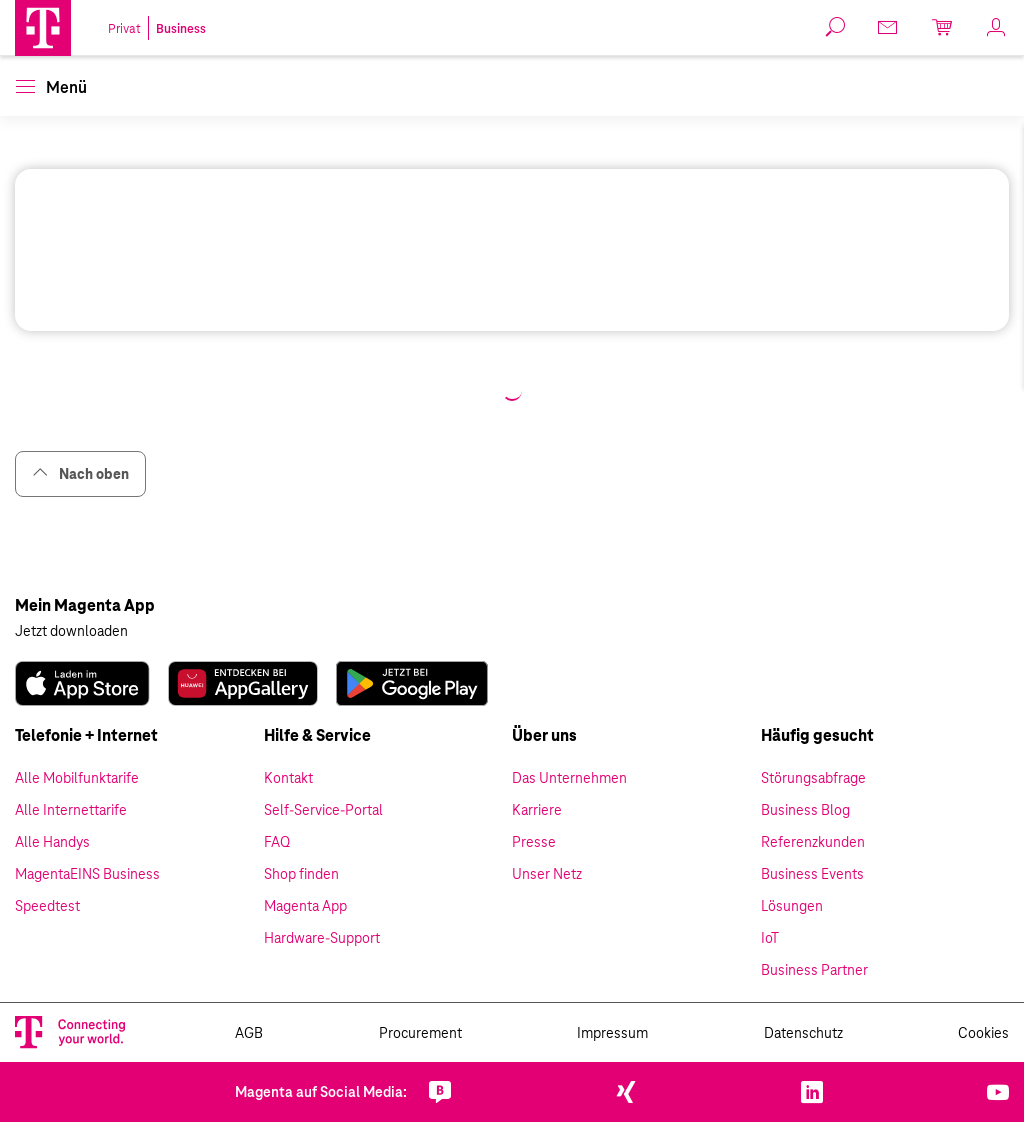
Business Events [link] (812, 874)
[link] (889, 27)
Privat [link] (124, 29)
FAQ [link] (277, 842)
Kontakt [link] (288, 778)
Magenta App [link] (305, 906)
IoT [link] (770, 938)
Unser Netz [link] (547, 874)
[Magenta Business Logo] (43, 28)
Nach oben (80, 473)
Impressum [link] (612, 1033)
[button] (43, 28)
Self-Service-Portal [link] (323, 810)
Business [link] (181, 29)
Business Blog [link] (805, 810)
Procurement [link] (420, 1033)
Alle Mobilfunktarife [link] (77, 778)
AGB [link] (249, 1033)
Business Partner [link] (814, 970)
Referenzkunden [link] (813, 842)
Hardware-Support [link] (322, 938)
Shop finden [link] (301, 874)
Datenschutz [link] (803, 1033)
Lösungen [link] (792, 906)
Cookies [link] (983, 1033)
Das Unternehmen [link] (569, 778)
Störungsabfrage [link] (813, 778)
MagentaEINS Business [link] (87, 874)
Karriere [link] (537, 810)
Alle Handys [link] (52, 842)
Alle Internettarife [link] (71, 810)
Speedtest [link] (47, 906)
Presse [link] (534, 842)
